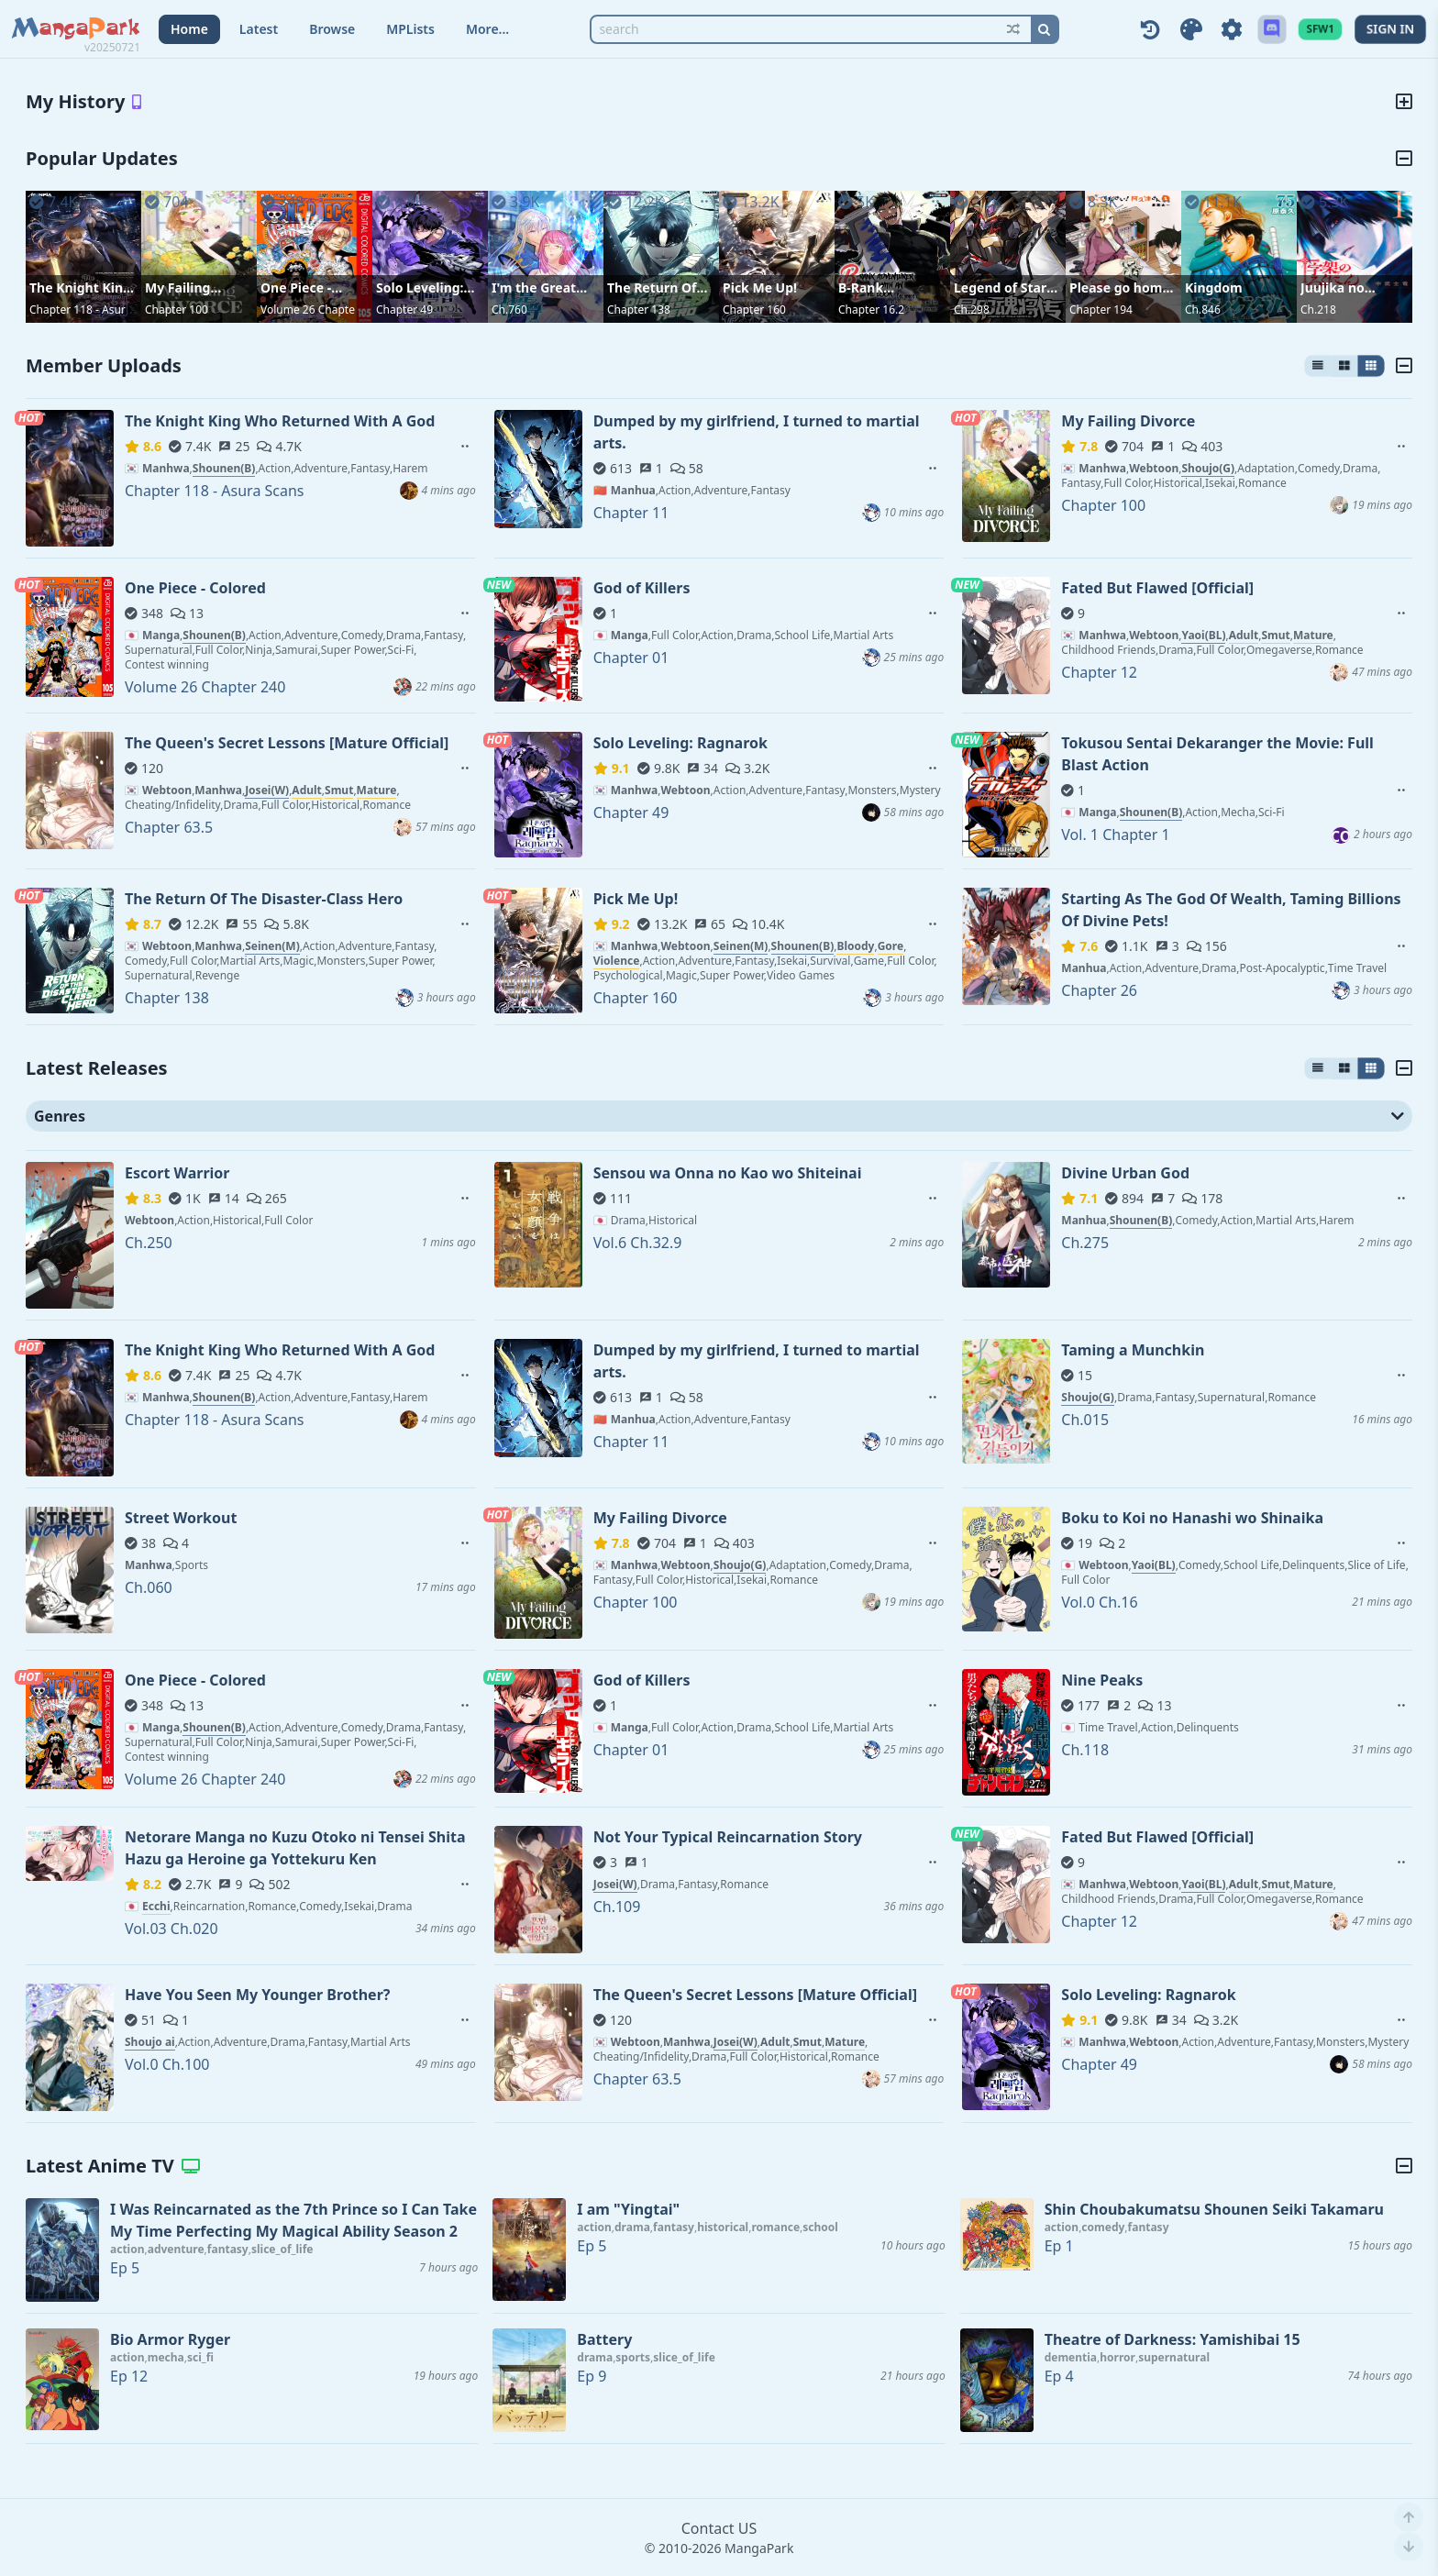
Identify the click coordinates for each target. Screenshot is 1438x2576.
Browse (332, 29)
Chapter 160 (754, 309)
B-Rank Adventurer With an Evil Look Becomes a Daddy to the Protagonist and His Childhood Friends (891, 288)
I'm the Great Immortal (534, 288)
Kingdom (1214, 287)
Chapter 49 (404, 309)
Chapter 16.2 (871, 309)
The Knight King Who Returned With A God (80, 288)
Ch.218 (1318, 309)
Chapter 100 (176, 309)
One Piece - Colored (295, 288)
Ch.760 (509, 309)
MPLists (410, 29)
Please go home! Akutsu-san (1121, 288)
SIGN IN (1390, 29)
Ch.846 (1203, 309)
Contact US (719, 2528)
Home (189, 29)
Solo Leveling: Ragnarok (420, 288)
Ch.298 (972, 309)
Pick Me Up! (760, 287)
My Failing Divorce (177, 288)
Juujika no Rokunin (1332, 288)
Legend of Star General (1000, 288)
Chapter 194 (1101, 309)
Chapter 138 (638, 309)
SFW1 (1320, 29)
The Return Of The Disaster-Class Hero (651, 288)
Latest (258, 29)
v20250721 (112, 47)
